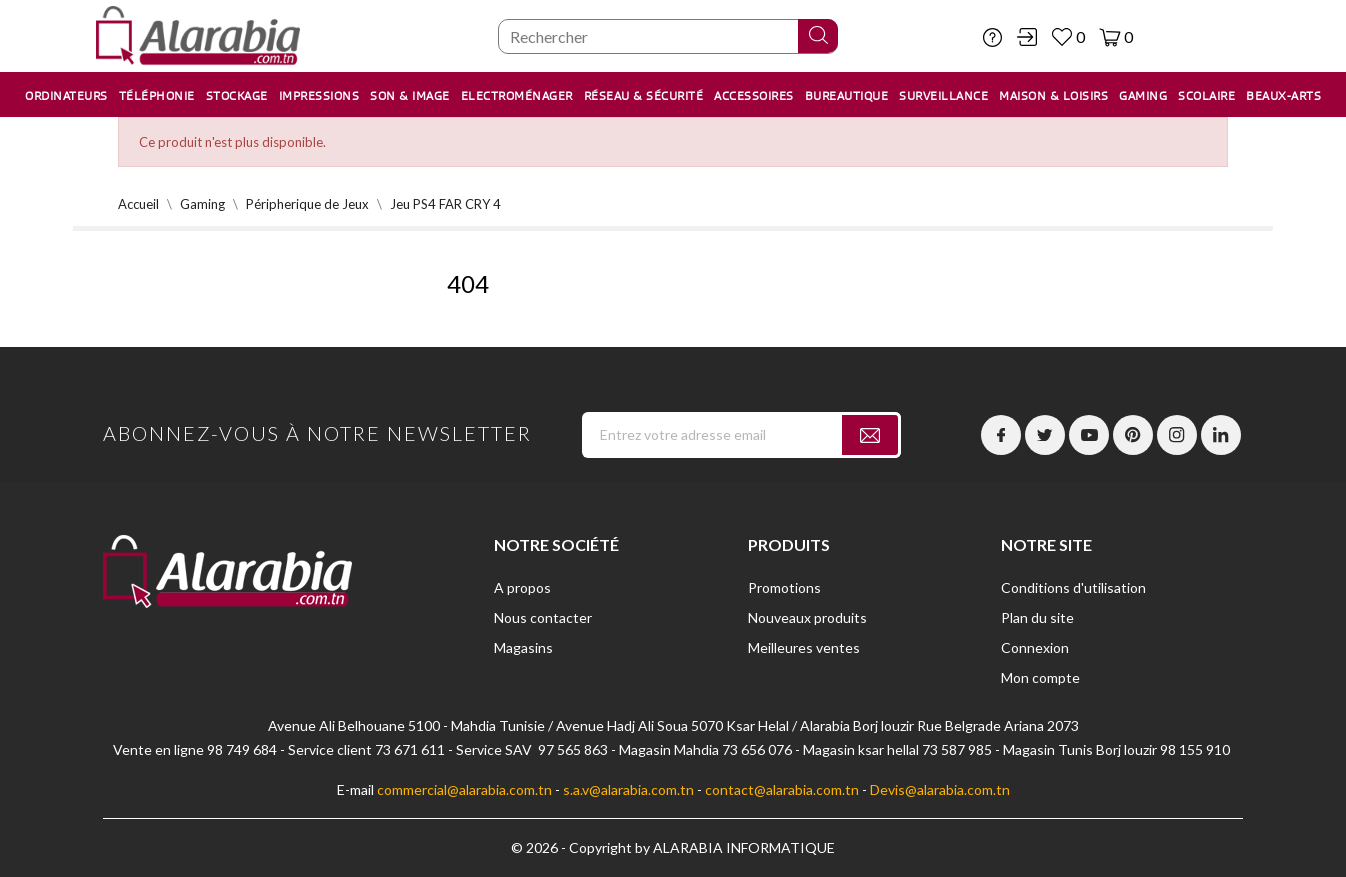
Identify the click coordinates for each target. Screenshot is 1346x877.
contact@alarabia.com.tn (782, 789)
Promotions (784, 587)
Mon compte (1040, 677)
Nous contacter (543, 617)
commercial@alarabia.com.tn (464, 789)
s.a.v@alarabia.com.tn (628, 789)
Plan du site (1037, 617)
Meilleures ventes (804, 647)
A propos (522, 587)
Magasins (523, 647)
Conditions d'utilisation (1073, 587)
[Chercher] (668, 36)
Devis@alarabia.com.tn (940, 789)
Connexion (1035, 647)
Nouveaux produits (807, 617)
